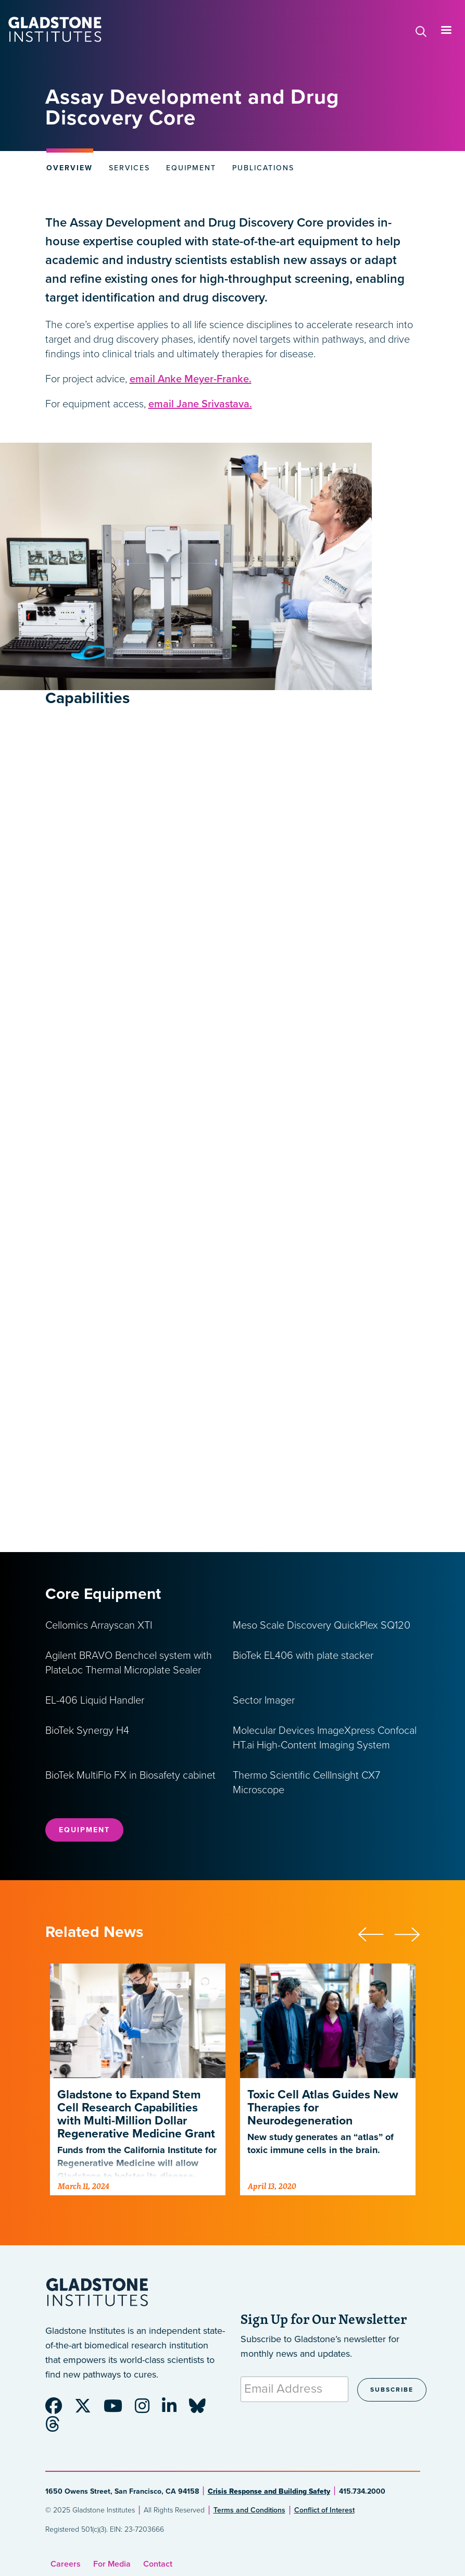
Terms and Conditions (249, 2510)
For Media (112, 2564)
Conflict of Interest (324, 2510)
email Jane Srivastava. (200, 404)
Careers (66, 2564)
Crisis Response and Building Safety (269, 2491)
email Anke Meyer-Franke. (191, 379)
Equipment (84, 1829)
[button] (376, 1933)
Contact (157, 2564)
